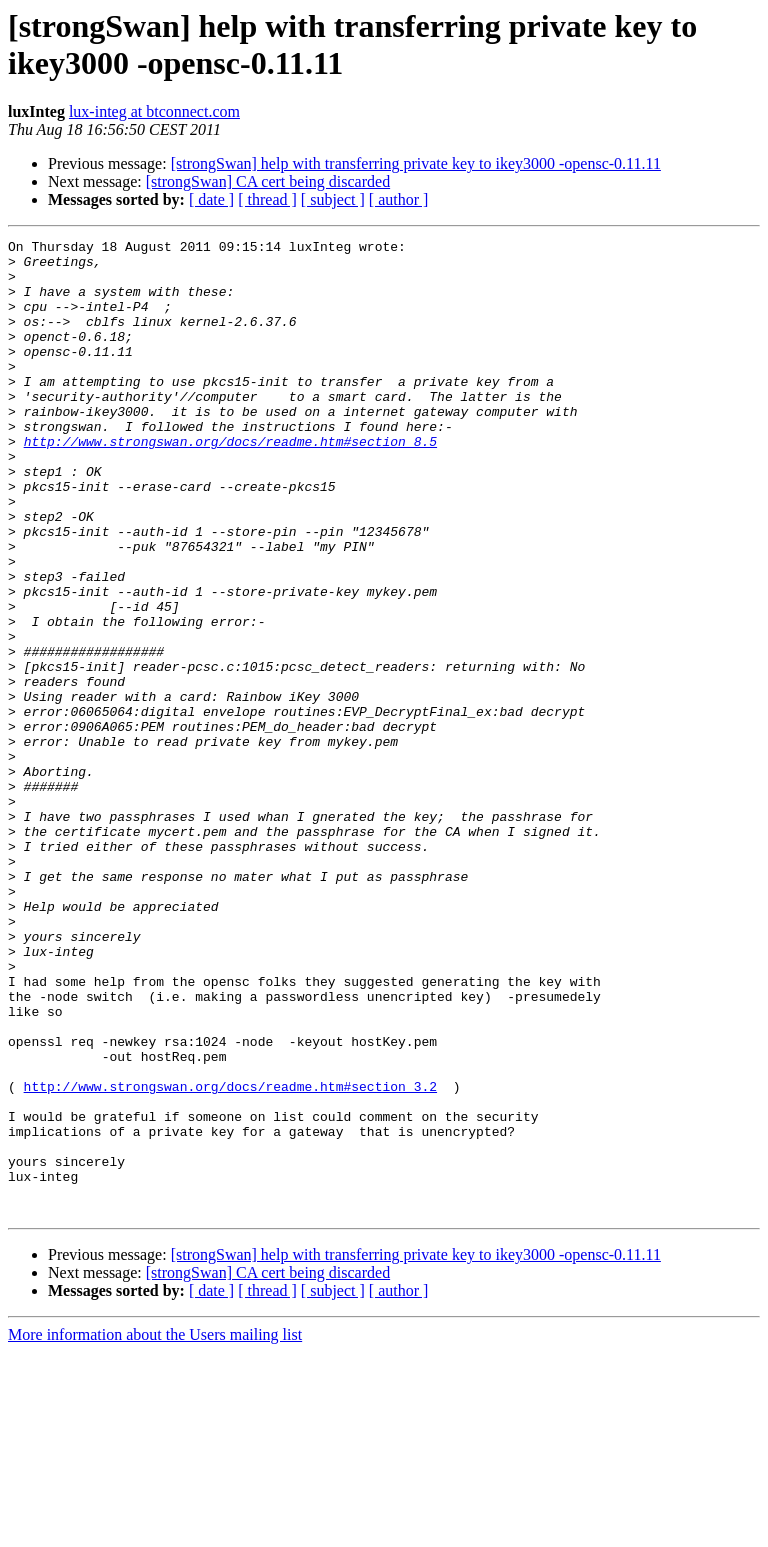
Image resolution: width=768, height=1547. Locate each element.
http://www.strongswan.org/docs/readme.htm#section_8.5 (230, 483)
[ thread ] (267, 199)
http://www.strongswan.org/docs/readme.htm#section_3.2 (230, 1257)
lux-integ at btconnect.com (154, 111)
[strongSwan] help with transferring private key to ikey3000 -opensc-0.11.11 (416, 163)
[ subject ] (333, 199)
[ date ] (211, 199)
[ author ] (399, 199)
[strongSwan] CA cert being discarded (268, 181)
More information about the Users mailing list (155, 1529)
